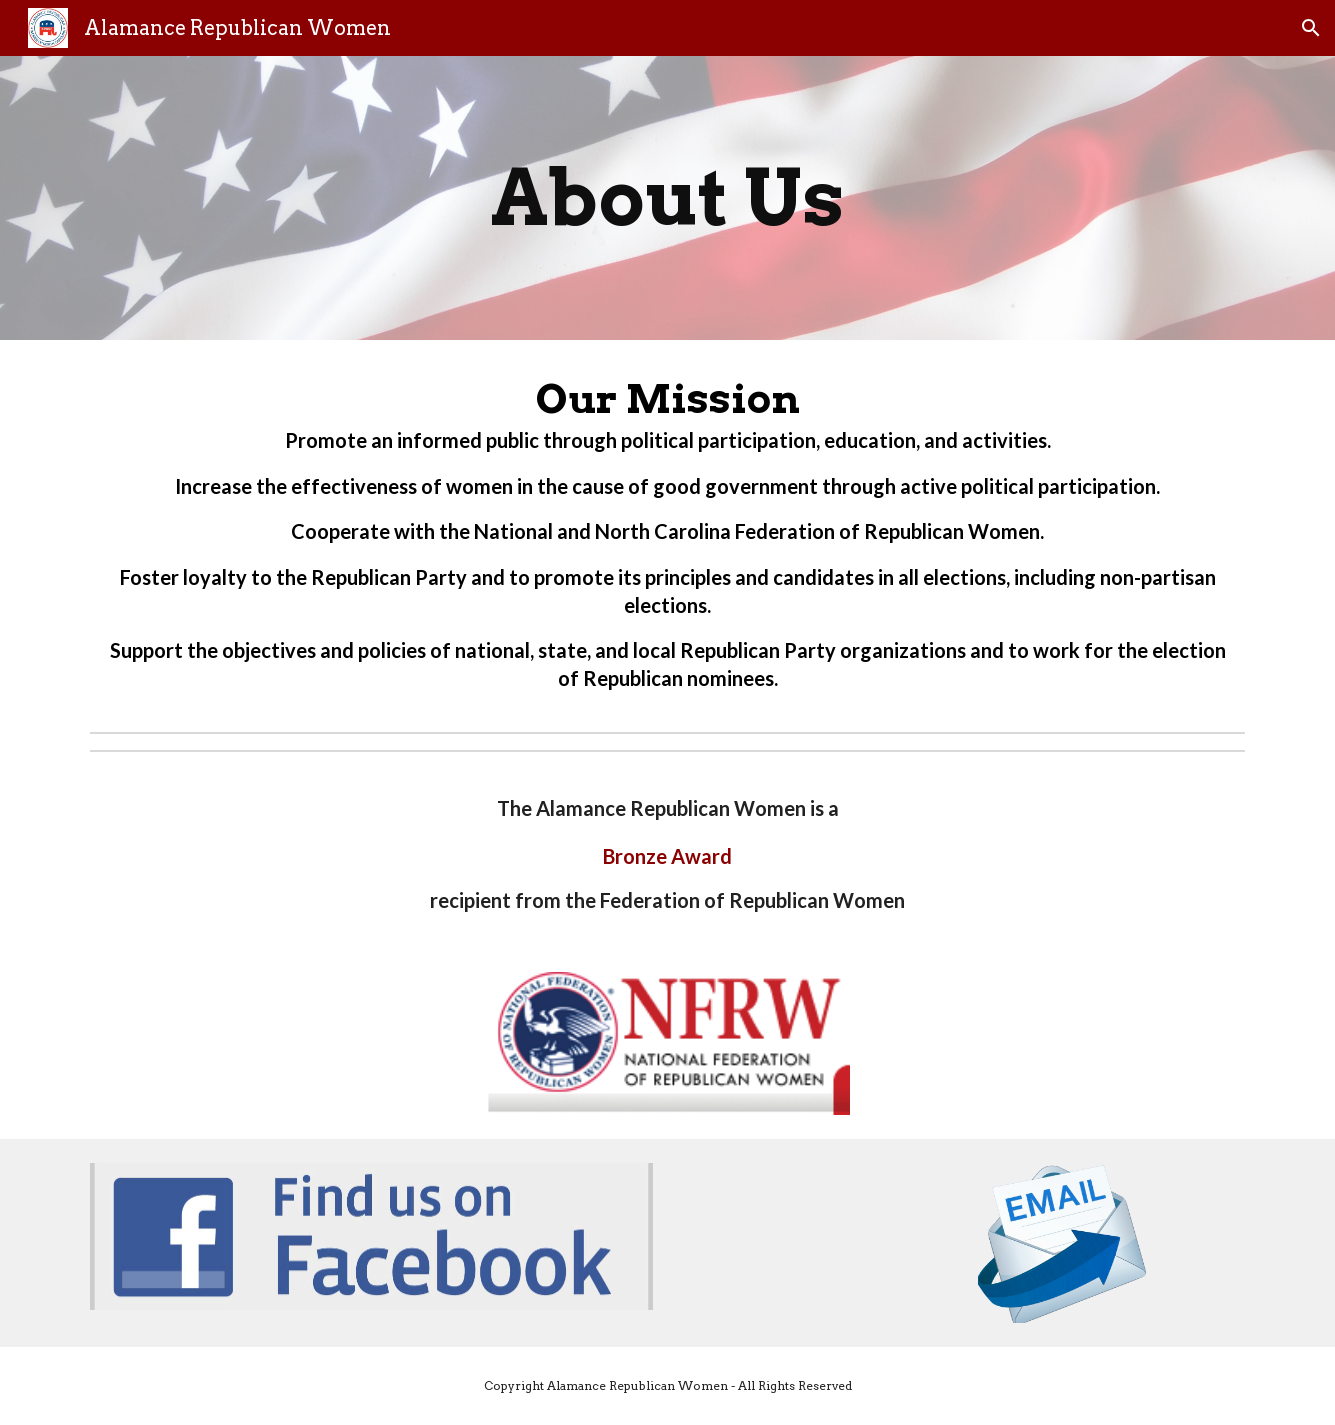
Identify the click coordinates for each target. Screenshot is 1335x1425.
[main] (667, 198)
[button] (1311, 28)
